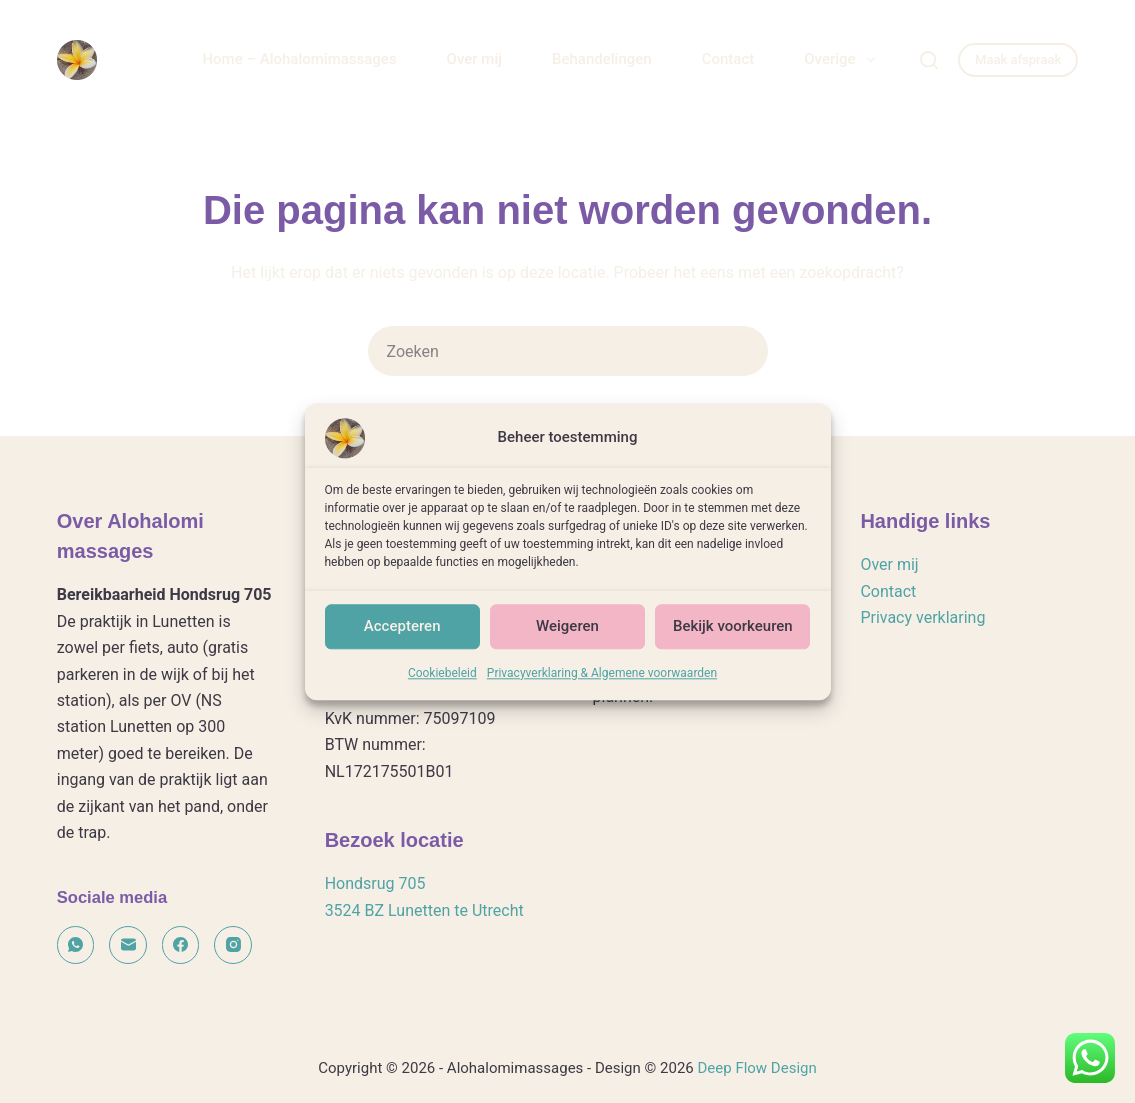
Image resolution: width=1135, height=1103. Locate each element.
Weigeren (567, 650)
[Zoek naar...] (543, 351)
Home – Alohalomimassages (299, 59)
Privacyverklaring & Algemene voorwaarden (602, 697)
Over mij (474, 59)
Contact (728, 59)
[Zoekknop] (743, 351)
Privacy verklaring (922, 617)
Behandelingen (602, 59)
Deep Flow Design (756, 1068)
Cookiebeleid (442, 697)
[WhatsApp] (76, 945)
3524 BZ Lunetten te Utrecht (424, 910)
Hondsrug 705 (375, 883)
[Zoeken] (929, 60)
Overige (843, 60)
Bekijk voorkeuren (733, 650)
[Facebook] (181, 945)
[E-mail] (128, 945)
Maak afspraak (1018, 59)
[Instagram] (233, 945)
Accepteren (402, 650)
